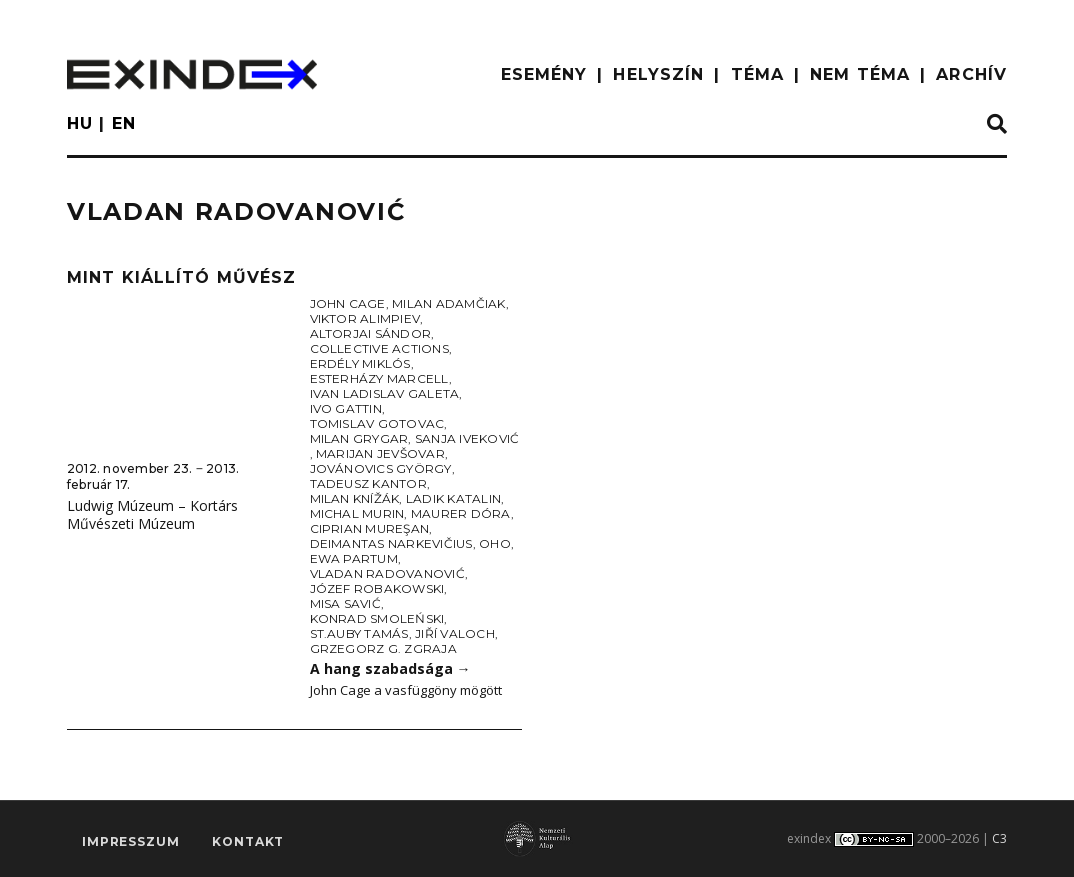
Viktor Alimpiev (365, 318)
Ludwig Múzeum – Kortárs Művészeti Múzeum (152, 515)
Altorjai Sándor (371, 333)
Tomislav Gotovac (377, 423)
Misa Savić (345, 603)
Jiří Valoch (455, 633)
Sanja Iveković (467, 438)
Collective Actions (379, 348)
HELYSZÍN (658, 74)
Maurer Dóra (461, 513)
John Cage (348, 303)
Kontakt (248, 842)
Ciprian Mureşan (370, 528)
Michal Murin (357, 513)
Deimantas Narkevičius (391, 543)
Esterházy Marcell (379, 378)
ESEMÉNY (544, 74)
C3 (999, 838)
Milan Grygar (359, 438)
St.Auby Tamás (359, 633)
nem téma (860, 74)
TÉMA (757, 74)
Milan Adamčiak (448, 303)
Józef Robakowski (377, 588)
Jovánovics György (381, 468)
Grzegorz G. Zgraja (383, 648)
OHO (495, 543)
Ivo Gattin (346, 408)
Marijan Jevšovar (380, 453)
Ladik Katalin (453, 498)
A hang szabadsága (390, 668)
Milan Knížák (355, 498)
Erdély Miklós (360, 363)
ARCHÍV (971, 74)
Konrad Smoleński (377, 618)
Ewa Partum (354, 558)
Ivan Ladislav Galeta (385, 393)
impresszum (130, 842)
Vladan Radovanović (387, 573)
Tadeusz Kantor (368, 483)
